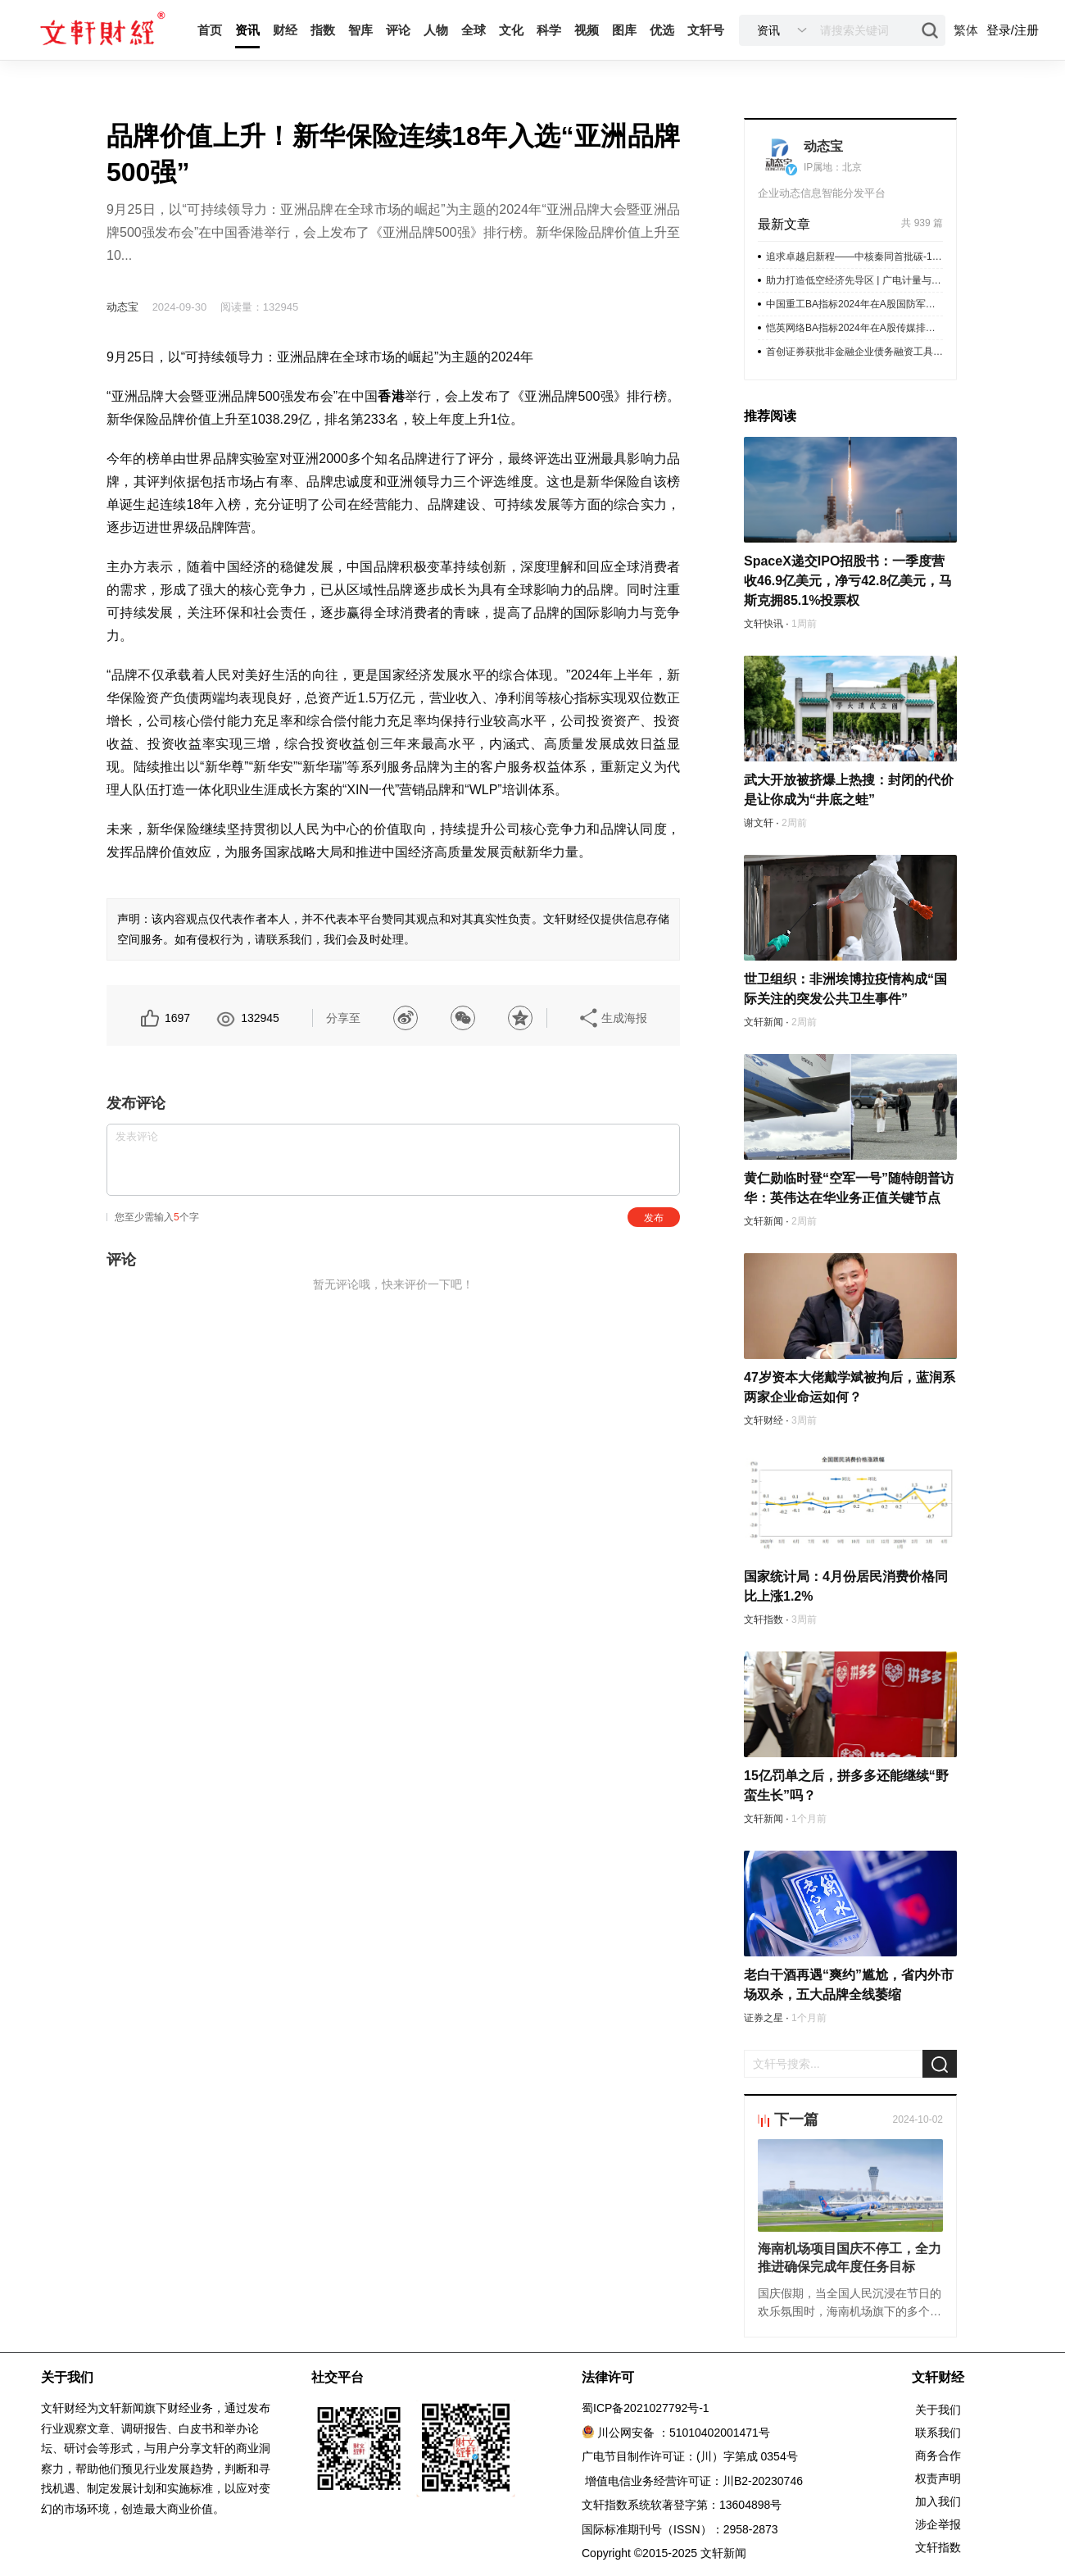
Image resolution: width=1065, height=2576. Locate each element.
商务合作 (938, 2455)
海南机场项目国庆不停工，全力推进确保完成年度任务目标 (849, 2258)
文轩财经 (763, 1420)
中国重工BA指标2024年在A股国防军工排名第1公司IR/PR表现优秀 (854, 304)
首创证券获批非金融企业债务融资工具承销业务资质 (854, 352)
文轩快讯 (763, 623)
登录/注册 (1012, 30)
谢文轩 (758, 823)
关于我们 (938, 2409)
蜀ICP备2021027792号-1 (645, 2408)
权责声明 (938, 2478)
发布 (654, 1218)
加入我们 (938, 2501)
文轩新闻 (763, 1022)
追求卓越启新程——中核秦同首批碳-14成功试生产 (854, 256)
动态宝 (122, 307)
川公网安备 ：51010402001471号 (683, 2432)
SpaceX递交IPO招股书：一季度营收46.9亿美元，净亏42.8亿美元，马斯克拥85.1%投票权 (848, 580)
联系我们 (938, 2432)
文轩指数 (763, 1619)
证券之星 (763, 2018)
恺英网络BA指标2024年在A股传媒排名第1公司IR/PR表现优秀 (854, 328)
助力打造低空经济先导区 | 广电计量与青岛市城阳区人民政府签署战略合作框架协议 (854, 280)
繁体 (966, 30)
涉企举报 (938, 2524)
